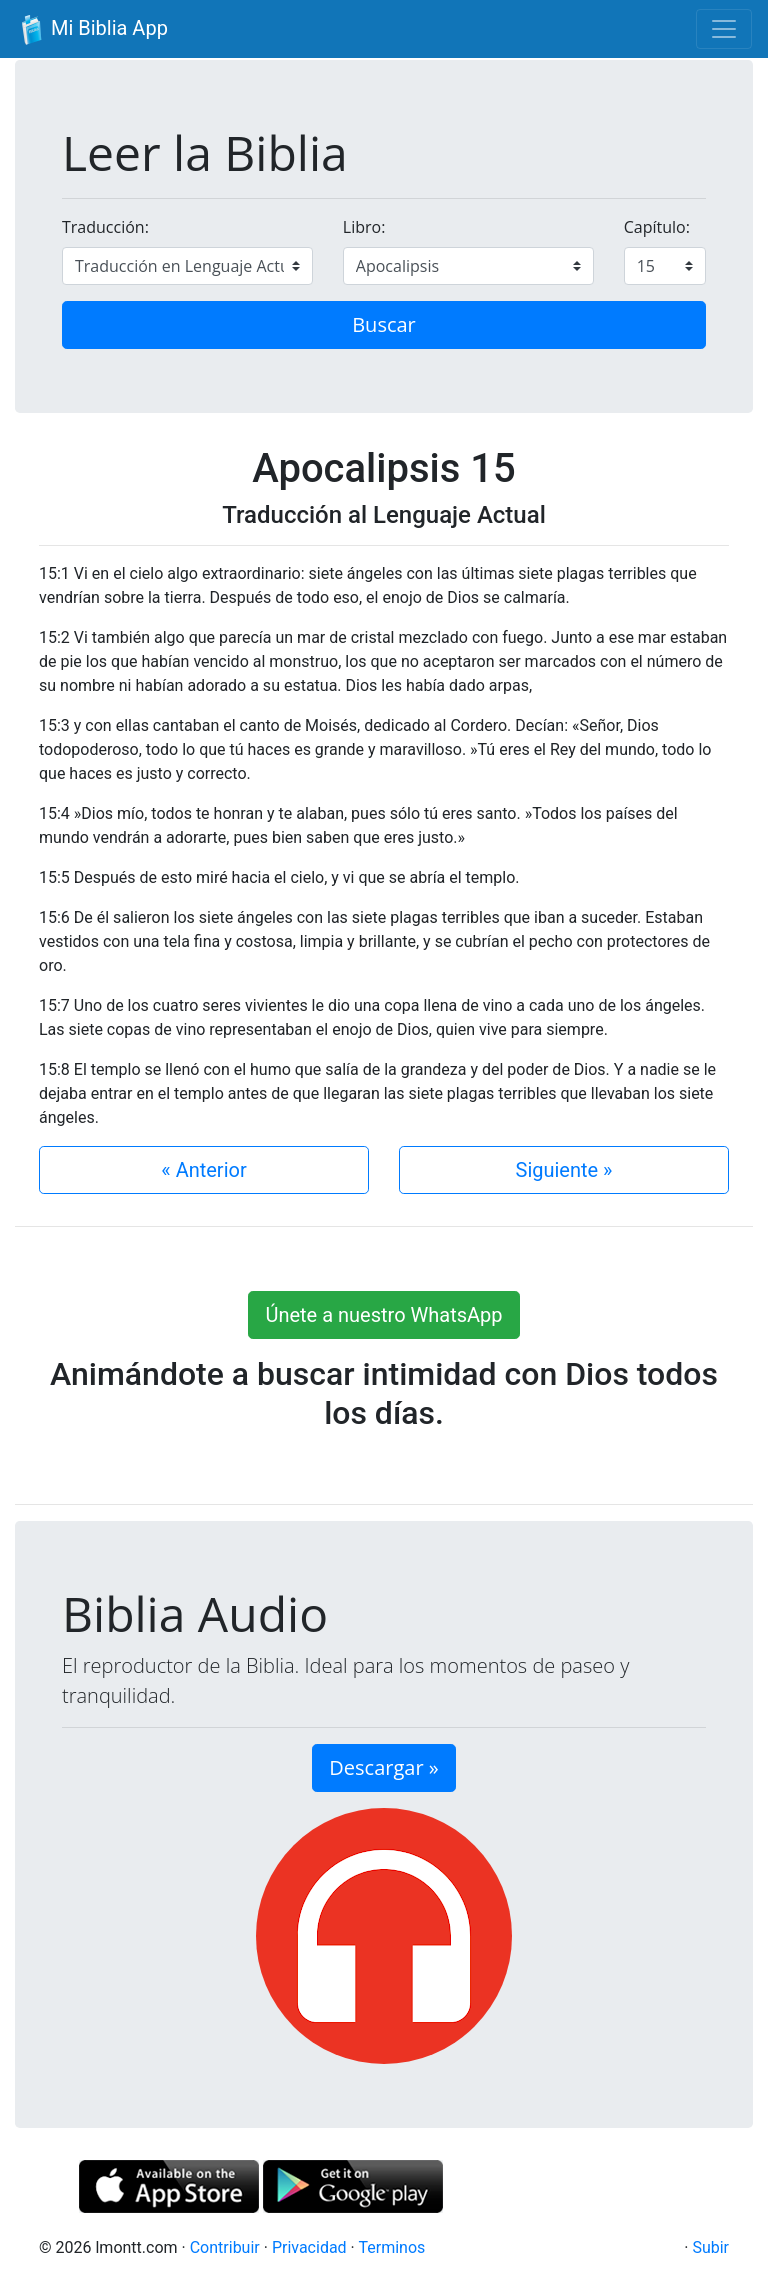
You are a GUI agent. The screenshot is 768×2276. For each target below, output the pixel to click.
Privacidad (309, 2247)
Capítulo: (657, 227)
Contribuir (225, 2247)
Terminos (391, 2247)
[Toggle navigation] (724, 29)
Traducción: (105, 227)
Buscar (384, 324)
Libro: (364, 227)
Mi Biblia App (92, 30)
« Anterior (203, 1170)
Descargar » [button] (383, 1767)
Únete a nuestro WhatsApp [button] (383, 1315)
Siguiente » (564, 1170)
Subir (710, 2247)
